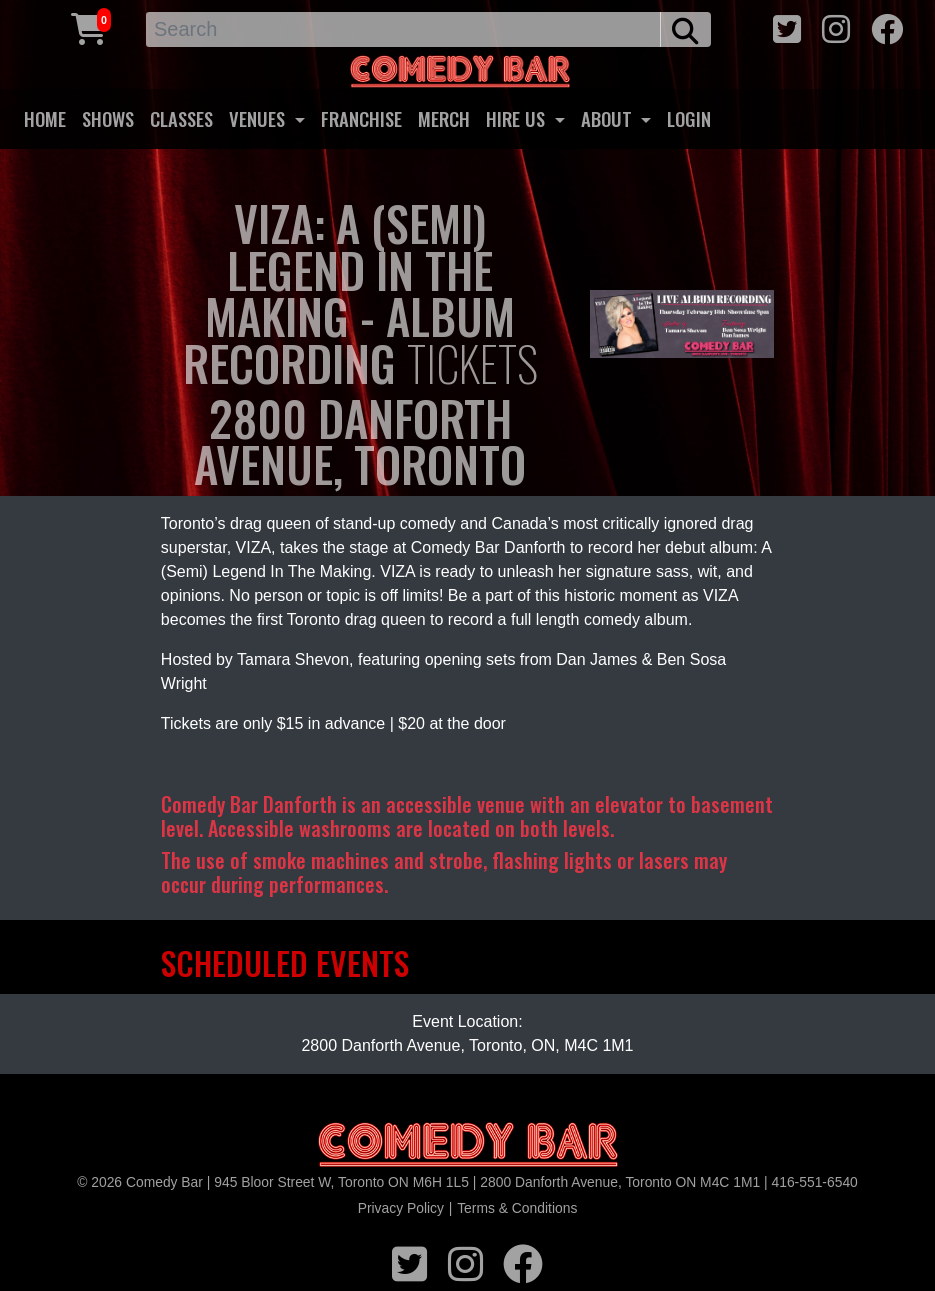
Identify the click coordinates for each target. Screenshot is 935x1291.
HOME (45, 118)
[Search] (403, 29)
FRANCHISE (361, 118)
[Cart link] (89, 26)
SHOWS (108, 118)
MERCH (444, 118)
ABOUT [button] (609, 118)
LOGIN (689, 118)
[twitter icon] (787, 26)
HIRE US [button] (518, 118)
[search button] (685, 29)
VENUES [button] (259, 118)
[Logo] (468, 1145)
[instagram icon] (836, 26)
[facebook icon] (887, 26)
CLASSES (181, 118)
